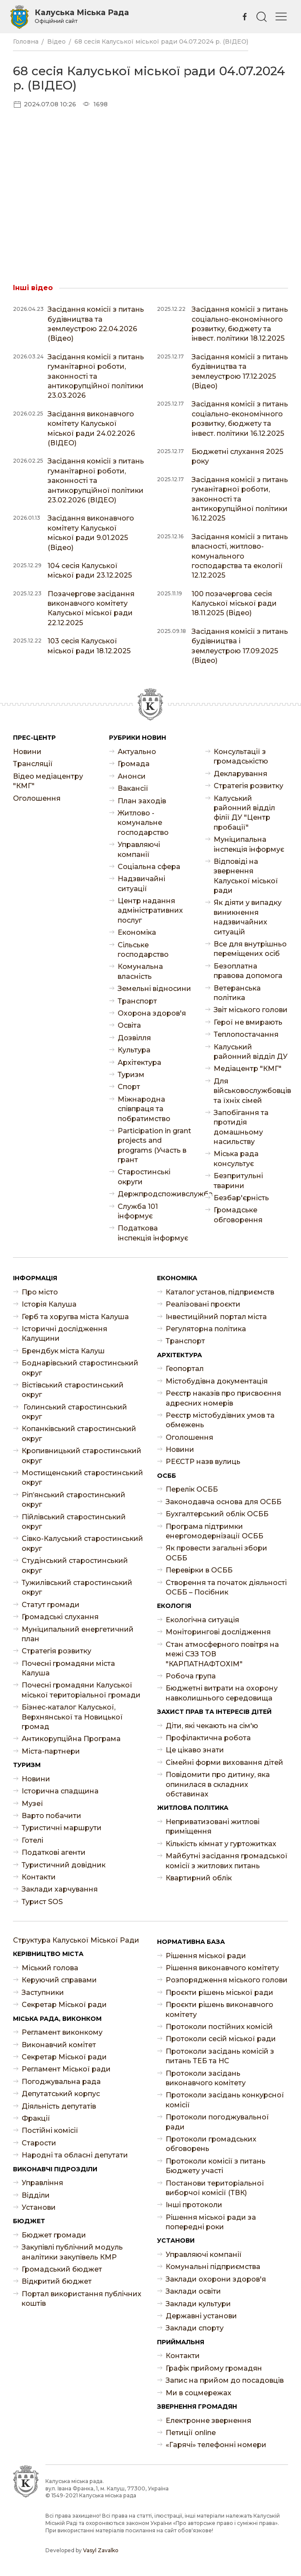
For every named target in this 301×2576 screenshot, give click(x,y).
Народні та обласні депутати (75, 2155)
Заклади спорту (195, 2328)
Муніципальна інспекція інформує (249, 844)
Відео (56, 41)
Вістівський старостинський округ (73, 1390)
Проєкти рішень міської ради (219, 1992)
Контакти (39, 1877)
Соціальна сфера (149, 867)
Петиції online (191, 2433)
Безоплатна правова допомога (248, 971)
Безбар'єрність (241, 1198)
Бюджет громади (54, 2235)
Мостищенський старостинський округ (82, 1477)
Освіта (129, 1025)
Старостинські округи (144, 1177)
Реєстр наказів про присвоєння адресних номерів (223, 1398)
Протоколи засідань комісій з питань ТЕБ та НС (220, 2056)
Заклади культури (198, 2304)
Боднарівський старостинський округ (80, 1368)
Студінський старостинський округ (75, 1565)
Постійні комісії (50, 2130)
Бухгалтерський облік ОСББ (217, 1514)
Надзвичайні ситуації (141, 883)
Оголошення (37, 798)
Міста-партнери (51, 1751)
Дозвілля (134, 1038)
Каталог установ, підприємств (220, 1292)
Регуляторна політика (206, 1329)
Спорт (129, 1087)
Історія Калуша (49, 1304)
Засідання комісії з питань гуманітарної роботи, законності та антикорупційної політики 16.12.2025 (240, 499)
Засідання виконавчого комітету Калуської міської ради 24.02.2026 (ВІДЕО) (91, 428)
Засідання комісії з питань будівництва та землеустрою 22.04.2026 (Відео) (96, 323)
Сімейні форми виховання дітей (224, 1762)
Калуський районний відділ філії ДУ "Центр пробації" (244, 812)
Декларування (240, 774)
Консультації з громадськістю (241, 756)
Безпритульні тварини (238, 1180)
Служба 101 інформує (138, 1211)
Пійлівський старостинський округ (74, 1522)
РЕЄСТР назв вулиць (203, 1461)
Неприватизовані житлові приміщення (212, 1826)
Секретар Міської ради (64, 2005)
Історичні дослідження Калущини (64, 1333)
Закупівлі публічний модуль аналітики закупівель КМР (72, 2252)
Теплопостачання (246, 1034)
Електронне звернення (208, 2420)
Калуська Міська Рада (82, 16)
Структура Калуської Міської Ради (76, 1940)
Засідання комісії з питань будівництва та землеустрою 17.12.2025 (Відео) (240, 371)
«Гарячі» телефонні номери (216, 2445)
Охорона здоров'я (152, 1013)
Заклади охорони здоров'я (216, 2279)
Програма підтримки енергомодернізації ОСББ (214, 1531)
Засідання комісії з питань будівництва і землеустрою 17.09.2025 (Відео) (240, 646)
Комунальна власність (140, 971)
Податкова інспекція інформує (153, 1233)
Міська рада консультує (236, 1158)
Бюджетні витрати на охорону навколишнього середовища (222, 1693)
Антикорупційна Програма (71, 1739)
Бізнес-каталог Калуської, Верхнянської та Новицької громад (72, 1717)
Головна (25, 41)
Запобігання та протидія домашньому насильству (241, 1127)
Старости (39, 2143)
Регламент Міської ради (66, 2069)
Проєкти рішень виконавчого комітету (219, 2009)
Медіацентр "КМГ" (248, 1068)
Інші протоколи (194, 2205)
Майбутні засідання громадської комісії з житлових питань (227, 1861)
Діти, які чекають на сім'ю (212, 1726)
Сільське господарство (143, 950)
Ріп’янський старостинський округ (73, 1500)
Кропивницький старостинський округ (81, 1455)
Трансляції (33, 764)
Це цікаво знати (195, 1750)
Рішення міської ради (206, 1956)
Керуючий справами (59, 1980)
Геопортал (185, 1369)
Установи (39, 2207)
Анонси (132, 776)
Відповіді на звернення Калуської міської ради (246, 876)
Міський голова (50, 1968)
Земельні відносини (154, 988)
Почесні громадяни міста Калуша (68, 1668)
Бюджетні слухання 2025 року (237, 456)
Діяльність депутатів (59, 2106)
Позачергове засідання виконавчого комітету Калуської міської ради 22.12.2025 (91, 608)
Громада (134, 764)
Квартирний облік (199, 1878)
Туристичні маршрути (62, 1828)
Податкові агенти (54, 1852)
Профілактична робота (208, 1738)
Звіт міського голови (251, 1010)
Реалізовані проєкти (203, 1304)
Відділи (36, 2195)
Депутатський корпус (61, 2094)
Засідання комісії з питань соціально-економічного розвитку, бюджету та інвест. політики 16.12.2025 (240, 418)
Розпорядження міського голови (227, 1980)
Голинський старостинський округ (74, 1412)
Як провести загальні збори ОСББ (216, 1553)
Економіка (137, 932)
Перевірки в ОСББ (199, 1570)
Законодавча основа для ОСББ (224, 1502)
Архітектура (139, 1062)
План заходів (142, 801)
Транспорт (137, 1001)
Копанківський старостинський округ (79, 1433)
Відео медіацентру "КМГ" (48, 781)
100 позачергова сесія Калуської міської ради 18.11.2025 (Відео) (234, 603)
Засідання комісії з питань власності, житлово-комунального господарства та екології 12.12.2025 (240, 556)
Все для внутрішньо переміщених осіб (250, 949)
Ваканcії (133, 788)
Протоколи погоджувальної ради (217, 2122)
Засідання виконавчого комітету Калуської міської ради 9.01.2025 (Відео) (91, 532)
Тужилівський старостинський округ (77, 1587)
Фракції (36, 2118)
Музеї (32, 1803)
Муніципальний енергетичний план (78, 1634)
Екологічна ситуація (202, 1620)
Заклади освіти (193, 2291)
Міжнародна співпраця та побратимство (144, 1109)
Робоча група (191, 1676)
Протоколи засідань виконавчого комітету (206, 2078)
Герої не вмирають (248, 1022)
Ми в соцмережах (198, 2393)
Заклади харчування (60, 1889)
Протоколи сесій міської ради (221, 2039)
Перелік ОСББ (192, 1489)
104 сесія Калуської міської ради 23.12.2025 (90, 570)
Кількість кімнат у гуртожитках (221, 1844)
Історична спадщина (60, 1791)
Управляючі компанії (139, 849)
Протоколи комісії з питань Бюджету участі (216, 2166)
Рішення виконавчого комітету (222, 1968)
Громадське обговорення (238, 1215)
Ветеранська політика (237, 993)
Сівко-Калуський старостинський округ (82, 1543)
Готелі (32, 1840)
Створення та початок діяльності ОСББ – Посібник (226, 1587)
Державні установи (201, 2316)
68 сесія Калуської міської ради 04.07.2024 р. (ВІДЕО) (161, 41)
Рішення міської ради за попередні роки (211, 2222)
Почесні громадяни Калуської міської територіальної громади (81, 1690)
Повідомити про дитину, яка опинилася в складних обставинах (218, 1784)
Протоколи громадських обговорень (211, 2144)
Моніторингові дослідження (218, 1632)
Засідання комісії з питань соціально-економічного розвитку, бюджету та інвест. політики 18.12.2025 (240, 323)
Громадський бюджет (62, 2269)
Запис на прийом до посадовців (225, 2380)
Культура (134, 1050)
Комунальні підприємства (213, 2267)
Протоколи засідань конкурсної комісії (225, 2100)
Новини (27, 752)
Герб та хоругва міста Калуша (75, 1317)
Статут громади (51, 1605)
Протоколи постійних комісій (219, 2027)
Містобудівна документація (217, 1381)
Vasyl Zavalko (100, 2550)
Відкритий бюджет (57, 2281)
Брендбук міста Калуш (63, 1351)
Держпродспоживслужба (155, 1194)
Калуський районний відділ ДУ (251, 1052)
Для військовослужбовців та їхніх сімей (251, 1091)
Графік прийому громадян (214, 2368)
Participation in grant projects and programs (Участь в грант (154, 1145)
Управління (42, 2183)
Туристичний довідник (64, 1865)
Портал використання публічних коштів (81, 2299)
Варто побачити (51, 1816)
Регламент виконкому (62, 2032)
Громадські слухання (60, 1617)
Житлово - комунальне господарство (143, 823)
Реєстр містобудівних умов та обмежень (220, 1420)
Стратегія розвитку (248, 786)
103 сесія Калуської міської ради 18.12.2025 (89, 646)
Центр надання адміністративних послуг (150, 910)
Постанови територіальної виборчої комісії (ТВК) (215, 2188)
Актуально (137, 752)
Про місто (40, 1292)
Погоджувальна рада (61, 2081)
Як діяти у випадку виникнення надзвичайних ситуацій (248, 917)
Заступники (43, 1992)
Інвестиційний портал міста (216, 1317)
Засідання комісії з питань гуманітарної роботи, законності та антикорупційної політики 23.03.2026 (96, 376)
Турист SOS (42, 1902)
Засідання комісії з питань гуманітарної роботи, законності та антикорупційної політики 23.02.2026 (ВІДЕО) (96, 480)
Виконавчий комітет (59, 2045)
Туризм (131, 1075)
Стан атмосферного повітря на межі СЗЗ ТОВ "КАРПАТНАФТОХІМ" (222, 1654)
